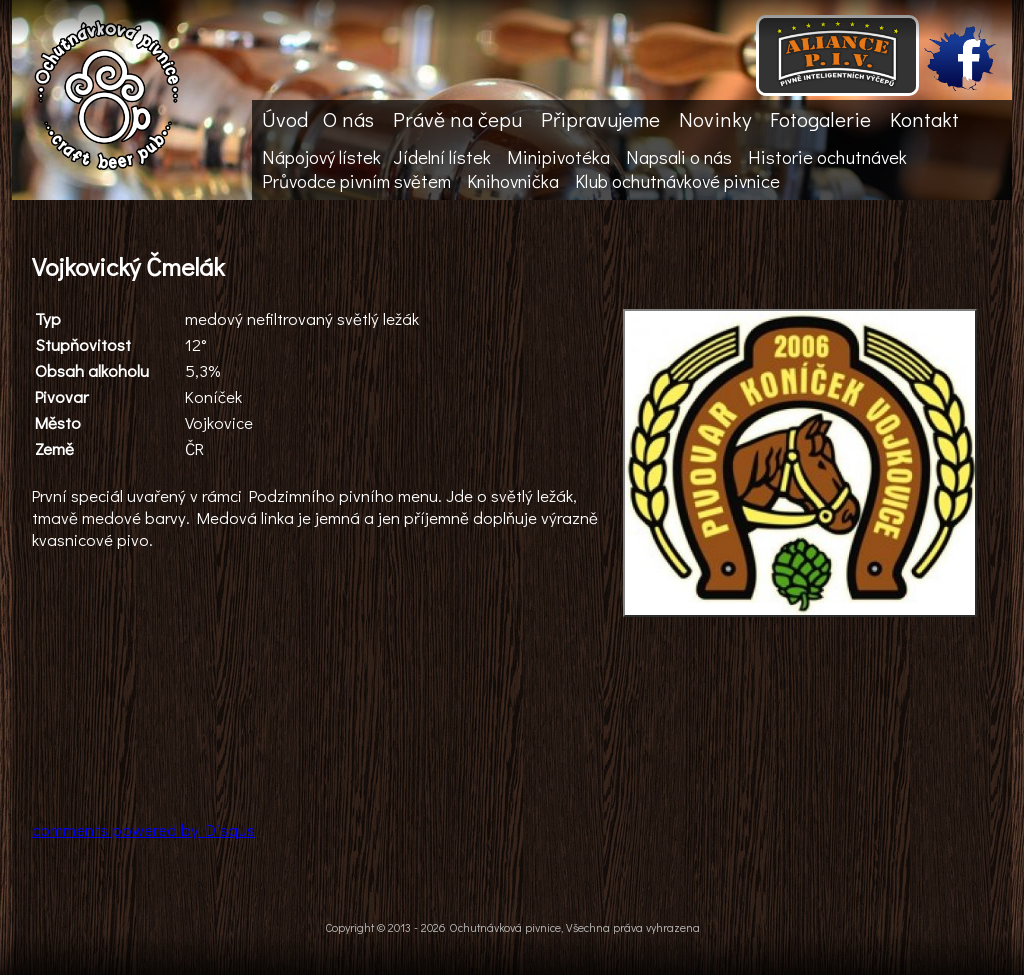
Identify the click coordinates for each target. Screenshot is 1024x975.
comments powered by (143, 829)
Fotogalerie (820, 119)
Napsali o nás (679, 157)
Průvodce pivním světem (356, 181)
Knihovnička (513, 181)
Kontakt (924, 119)
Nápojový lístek (321, 157)
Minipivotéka (558, 157)
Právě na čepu (457, 119)
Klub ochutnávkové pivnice (677, 181)
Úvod (285, 119)
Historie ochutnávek (827, 157)
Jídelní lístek (442, 157)
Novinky (715, 119)
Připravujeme (600, 119)
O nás (348, 119)
